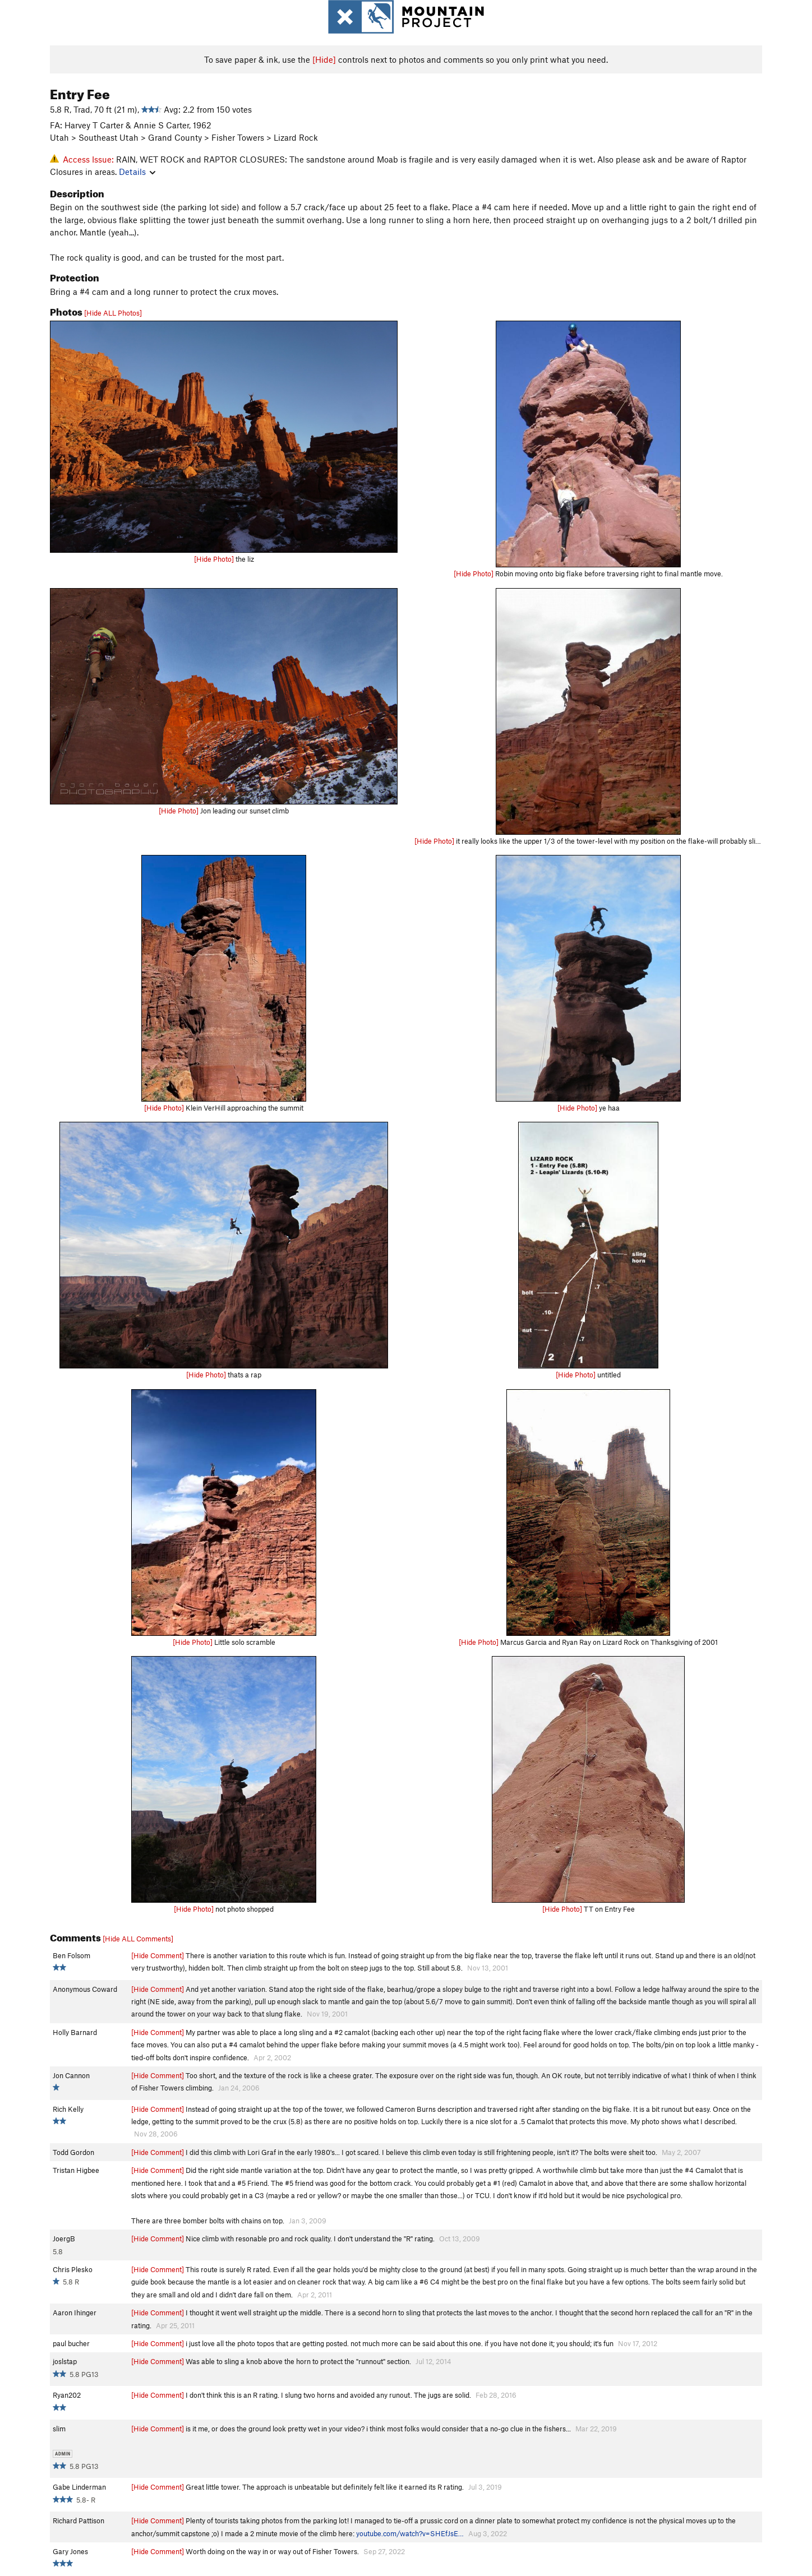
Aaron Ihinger (74, 2312)
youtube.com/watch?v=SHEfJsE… (410, 2533)
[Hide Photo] (214, 558)
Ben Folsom (71, 1955)
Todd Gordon (73, 2152)
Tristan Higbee (76, 2170)
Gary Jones (70, 2551)
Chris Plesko (73, 2269)
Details (137, 172)
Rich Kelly (68, 2109)
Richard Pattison (78, 2520)
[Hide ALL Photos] (113, 312)
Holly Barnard (75, 2032)
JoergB (64, 2238)
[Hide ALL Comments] (138, 1938)
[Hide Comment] (157, 1955)
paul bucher (71, 2343)
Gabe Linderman (79, 2486)
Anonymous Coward (85, 1989)
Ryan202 (67, 2394)
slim (59, 2428)
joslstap (65, 2361)
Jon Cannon (71, 2075)
